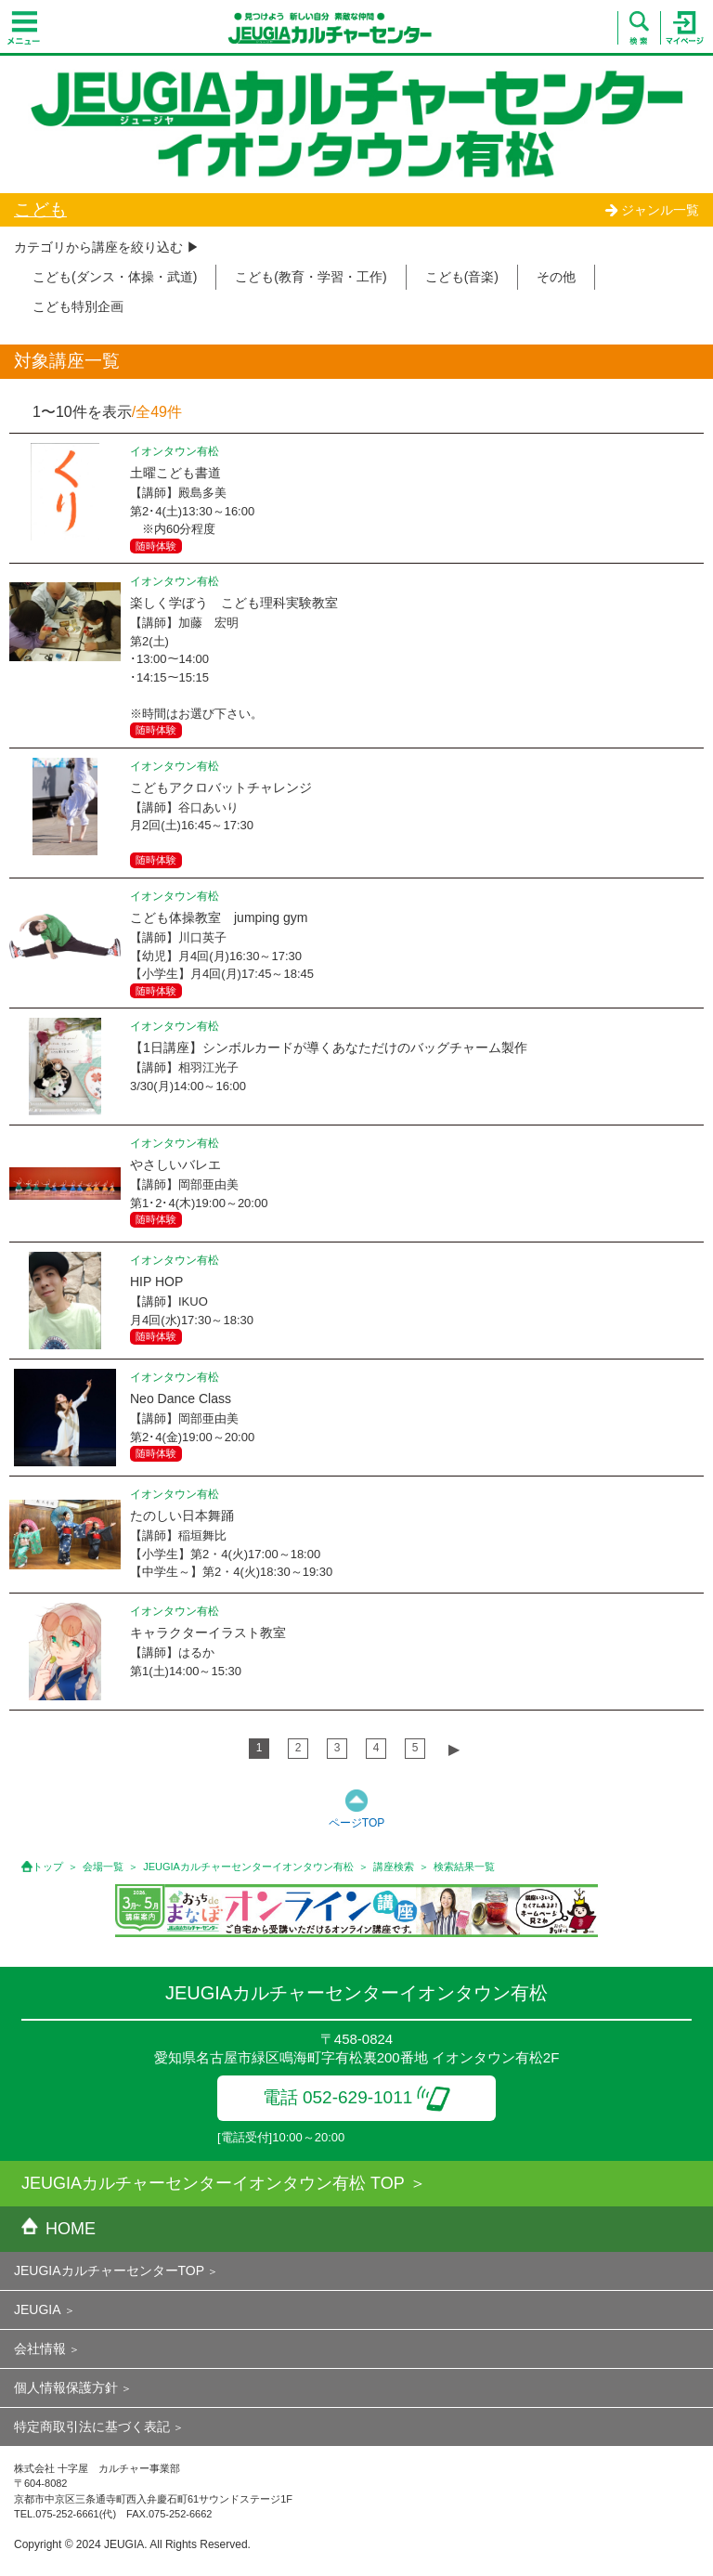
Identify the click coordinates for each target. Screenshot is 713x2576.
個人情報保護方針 (66, 2387)
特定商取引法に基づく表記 (92, 2426)
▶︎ (454, 1749)
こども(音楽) (462, 276)
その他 (556, 276)
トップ (47, 1866)
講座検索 (393, 1866)
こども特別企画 (77, 306)
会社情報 (40, 2348)
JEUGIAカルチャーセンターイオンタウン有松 (248, 1866)
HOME (58, 2228)
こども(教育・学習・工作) (310, 276)
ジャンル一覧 (651, 209)
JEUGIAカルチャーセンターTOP (109, 2270)
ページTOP (356, 1822)
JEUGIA (37, 2309)
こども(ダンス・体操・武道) (114, 276)
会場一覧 (103, 1866)
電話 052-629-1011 (357, 2097)
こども (40, 209)
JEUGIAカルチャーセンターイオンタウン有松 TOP (213, 2183)
